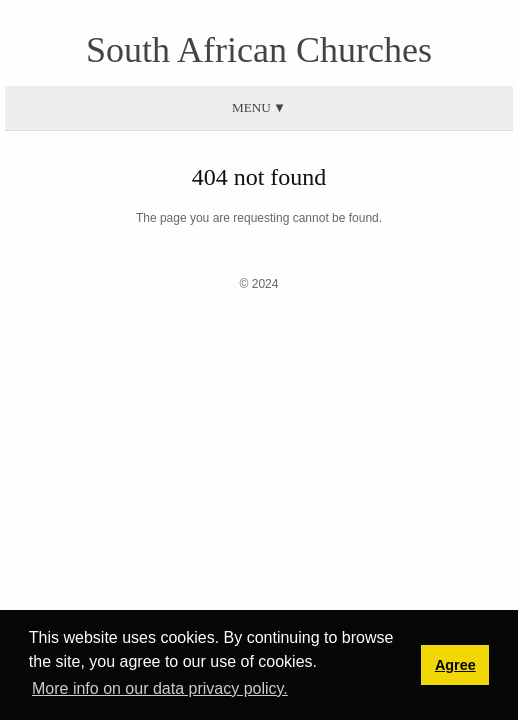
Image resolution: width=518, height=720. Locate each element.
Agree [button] (455, 665)
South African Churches (259, 50)
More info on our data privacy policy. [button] (160, 688)
